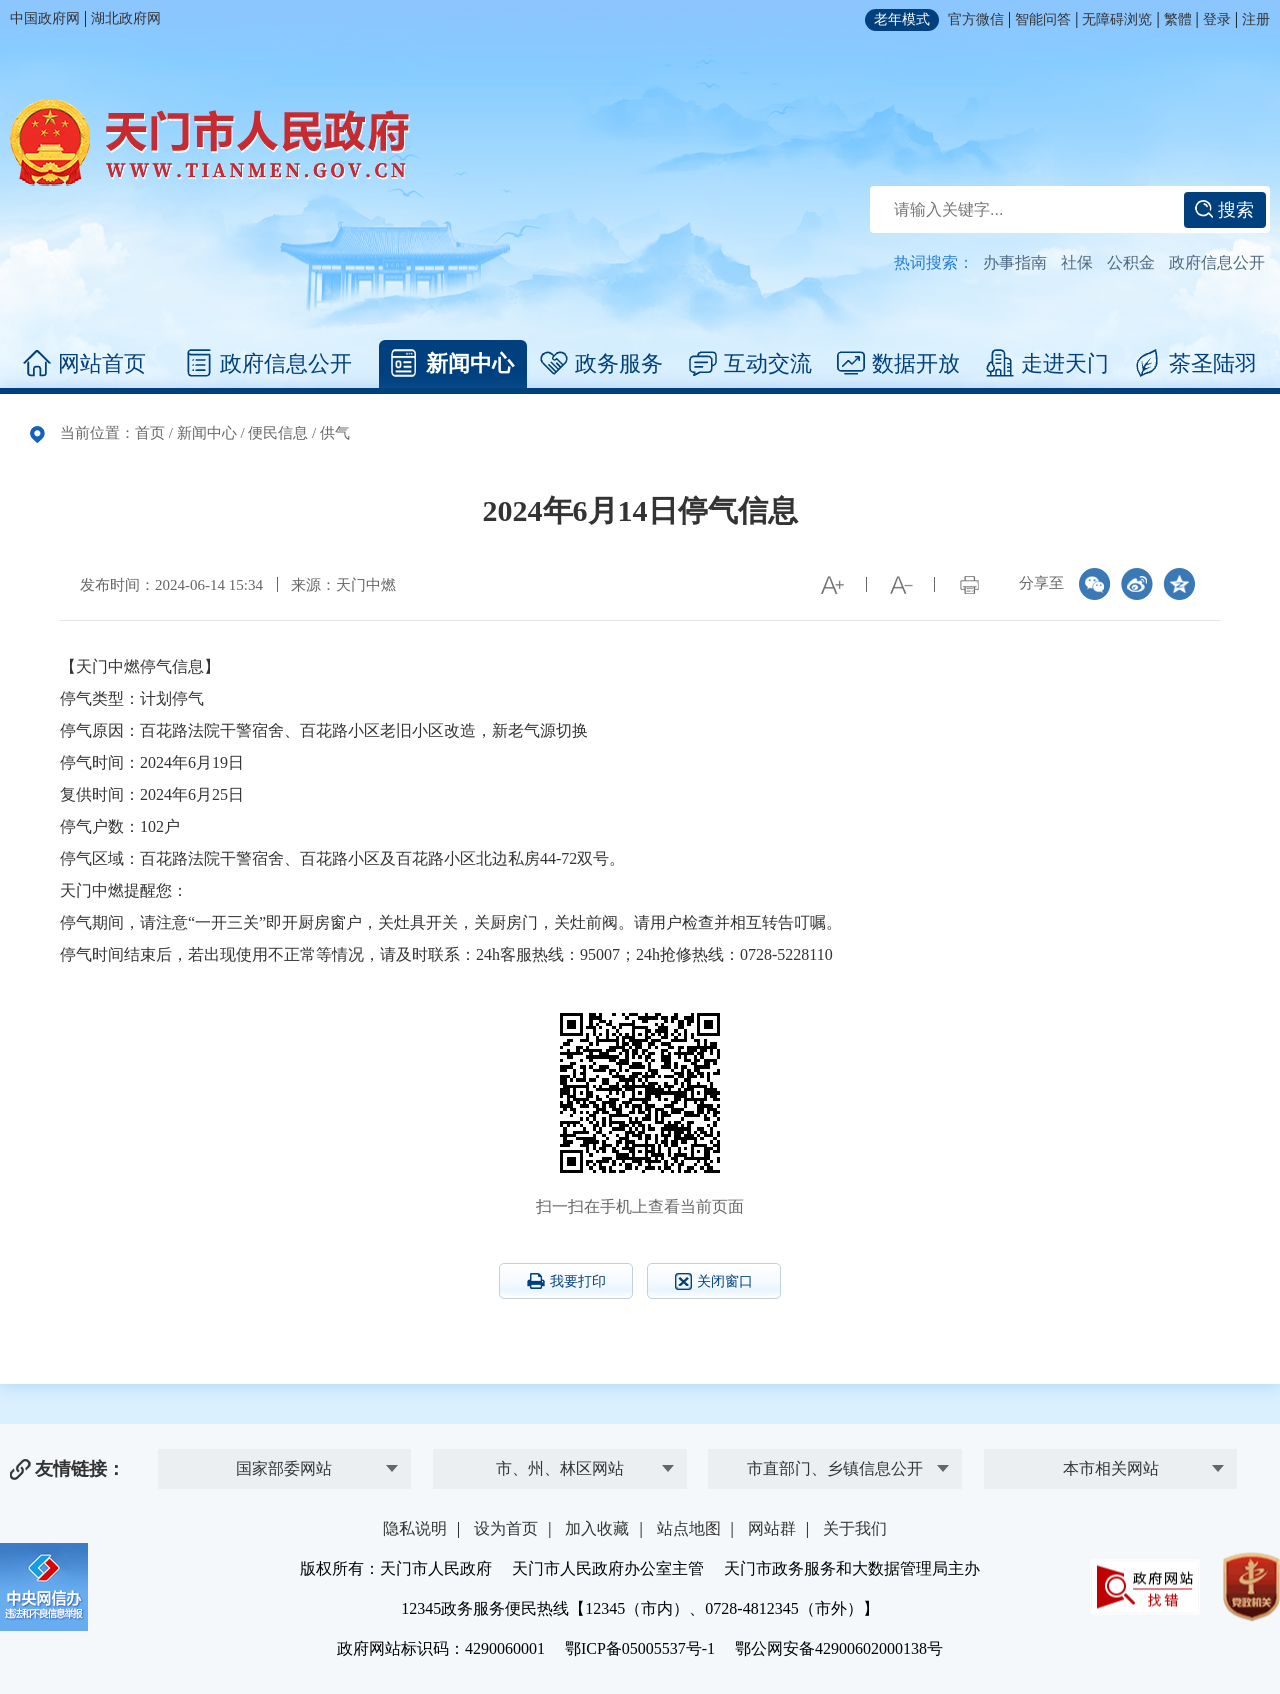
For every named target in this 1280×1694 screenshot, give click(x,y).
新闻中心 (452, 364)
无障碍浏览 (1117, 19)
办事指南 (1015, 262)
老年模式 (902, 19)
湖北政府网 (126, 18)
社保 (1077, 262)
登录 (1217, 19)
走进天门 (1047, 364)
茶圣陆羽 (1195, 364)
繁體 (1178, 19)
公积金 (1131, 262)
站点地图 (689, 1528)
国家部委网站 (284, 1468)
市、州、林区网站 (560, 1468)
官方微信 (976, 19)
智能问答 (1043, 19)
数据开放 (898, 364)
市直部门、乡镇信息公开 (835, 1468)
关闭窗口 (714, 1281)
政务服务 (601, 364)
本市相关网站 (1111, 1468)
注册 (1256, 19)
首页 (150, 433)
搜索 (1224, 210)
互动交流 (750, 364)
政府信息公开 (1217, 262)
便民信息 (278, 433)
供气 (335, 433)
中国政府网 (45, 18)
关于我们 (855, 1528)
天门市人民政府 (210, 143)
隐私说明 (415, 1528)
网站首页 (84, 364)
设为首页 (506, 1528)
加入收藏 (597, 1528)
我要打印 (566, 1281)
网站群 (772, 1528)
